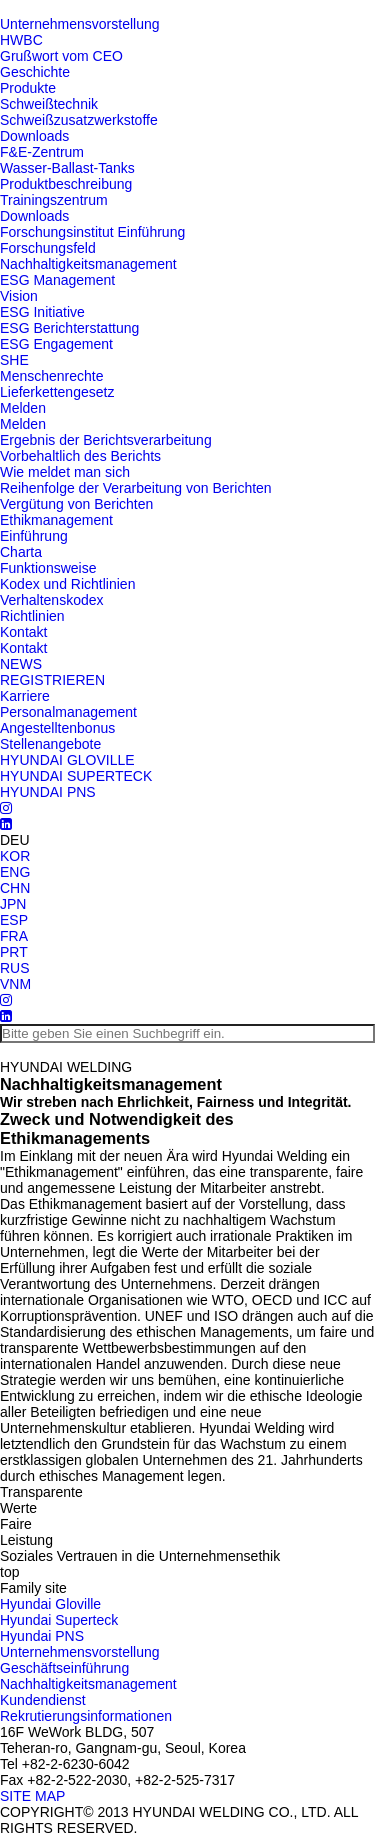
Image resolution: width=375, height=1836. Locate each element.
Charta (21, 552)
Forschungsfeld (48, 248)
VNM (15, 984)
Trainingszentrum (54, 200)
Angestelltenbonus (57, 728)
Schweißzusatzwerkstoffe (79, 120)
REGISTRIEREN (52, 680)
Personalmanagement (68, 712)
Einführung (34, 536)
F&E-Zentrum (42, 152)
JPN (13, 904)
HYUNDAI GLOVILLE (67, 760)
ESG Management (57, 280)
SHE (14, 360)
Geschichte (35, 72)
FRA (14, 936)
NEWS (21, 664)
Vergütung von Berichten (76, 504)
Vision (19, 296)
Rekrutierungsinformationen (86, 1716)
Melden (23, 408)
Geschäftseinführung (64, 1668)
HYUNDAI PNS (48, 792)
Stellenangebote (50, 744)
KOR (15, 856)
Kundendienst (43, 1700)
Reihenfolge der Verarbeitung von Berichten (136, 488)
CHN (15, 888)
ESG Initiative (42, 312)
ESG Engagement (56, 344)
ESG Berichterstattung (69, 328)
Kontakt (23, 632)
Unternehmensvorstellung (80, 24)
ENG (15, 872)
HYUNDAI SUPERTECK (76, 776)
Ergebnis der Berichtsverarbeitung (106, 440)
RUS (15, 968)
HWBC (21, 40)
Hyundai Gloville (50, 1604)
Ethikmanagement (56, 520)
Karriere (25, 696)
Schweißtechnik (49, 104)
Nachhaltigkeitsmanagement (88, 264)
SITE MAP (32, 1796)
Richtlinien (32, 616)
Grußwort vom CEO (61, 56)
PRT (14, 952)
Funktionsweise (48, 568)
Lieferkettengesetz (57, 392)
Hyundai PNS (42, 1636)
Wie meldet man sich (65, 472)
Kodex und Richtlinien (67, 584)
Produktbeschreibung (66, 184)
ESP (14, 920)
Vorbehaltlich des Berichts (80, 456)
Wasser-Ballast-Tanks (67, 168)
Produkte (28, 88)
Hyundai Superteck (59, 1620)
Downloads (34, 136)
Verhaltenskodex (52, 600)
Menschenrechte (52, 376)
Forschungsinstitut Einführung (92, 232)
